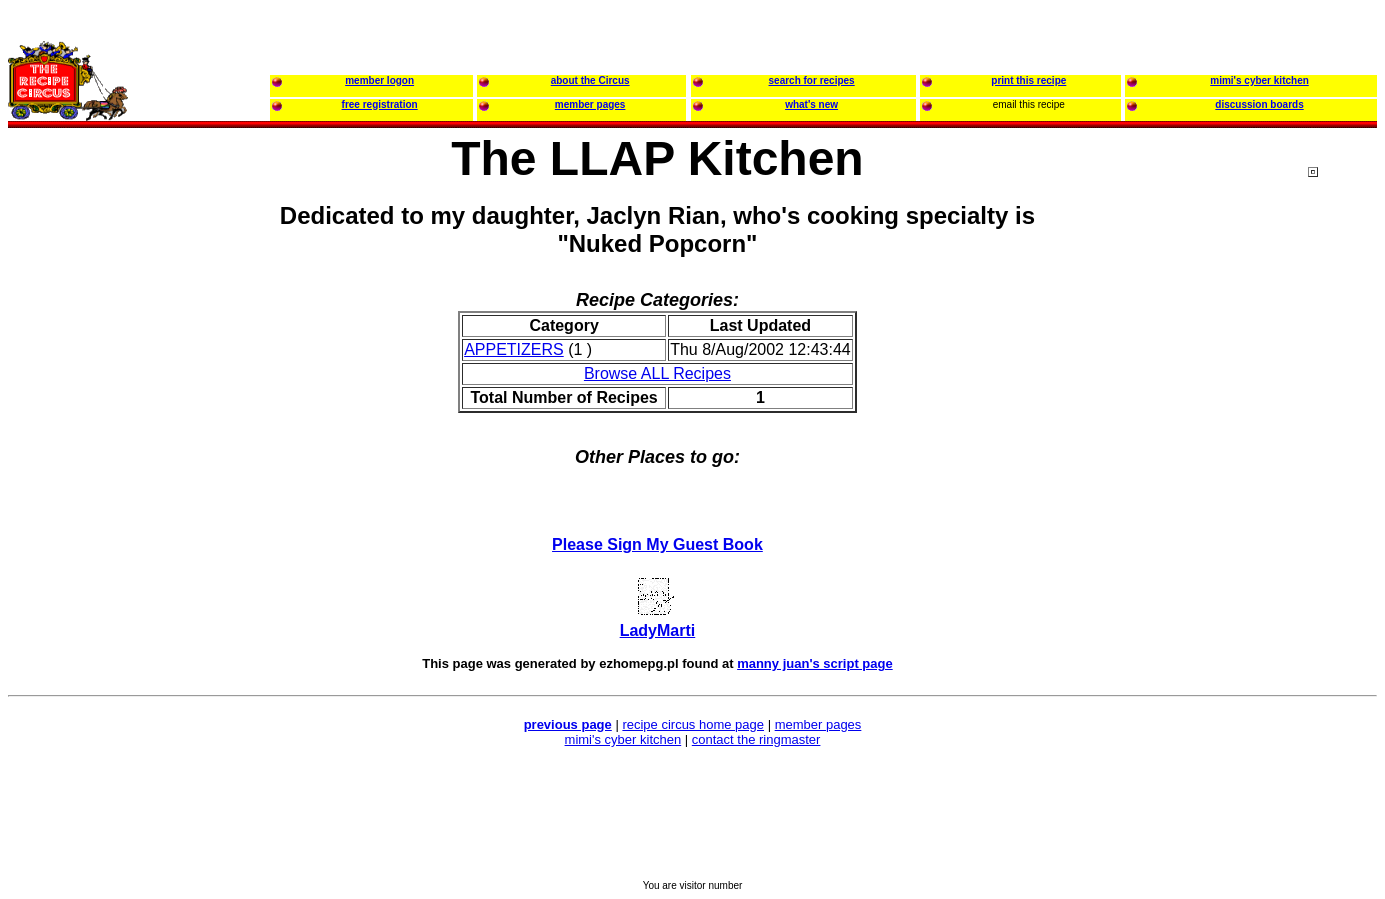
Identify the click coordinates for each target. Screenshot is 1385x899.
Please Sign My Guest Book (657, 544)
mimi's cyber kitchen (623, 739)
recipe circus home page (693, 724)
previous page (568, 724)
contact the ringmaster (756, 739)
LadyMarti (658, 630)
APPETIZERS (514, 349)
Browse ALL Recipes (657, 373)
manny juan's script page (815, 663)
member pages (818, 724)
